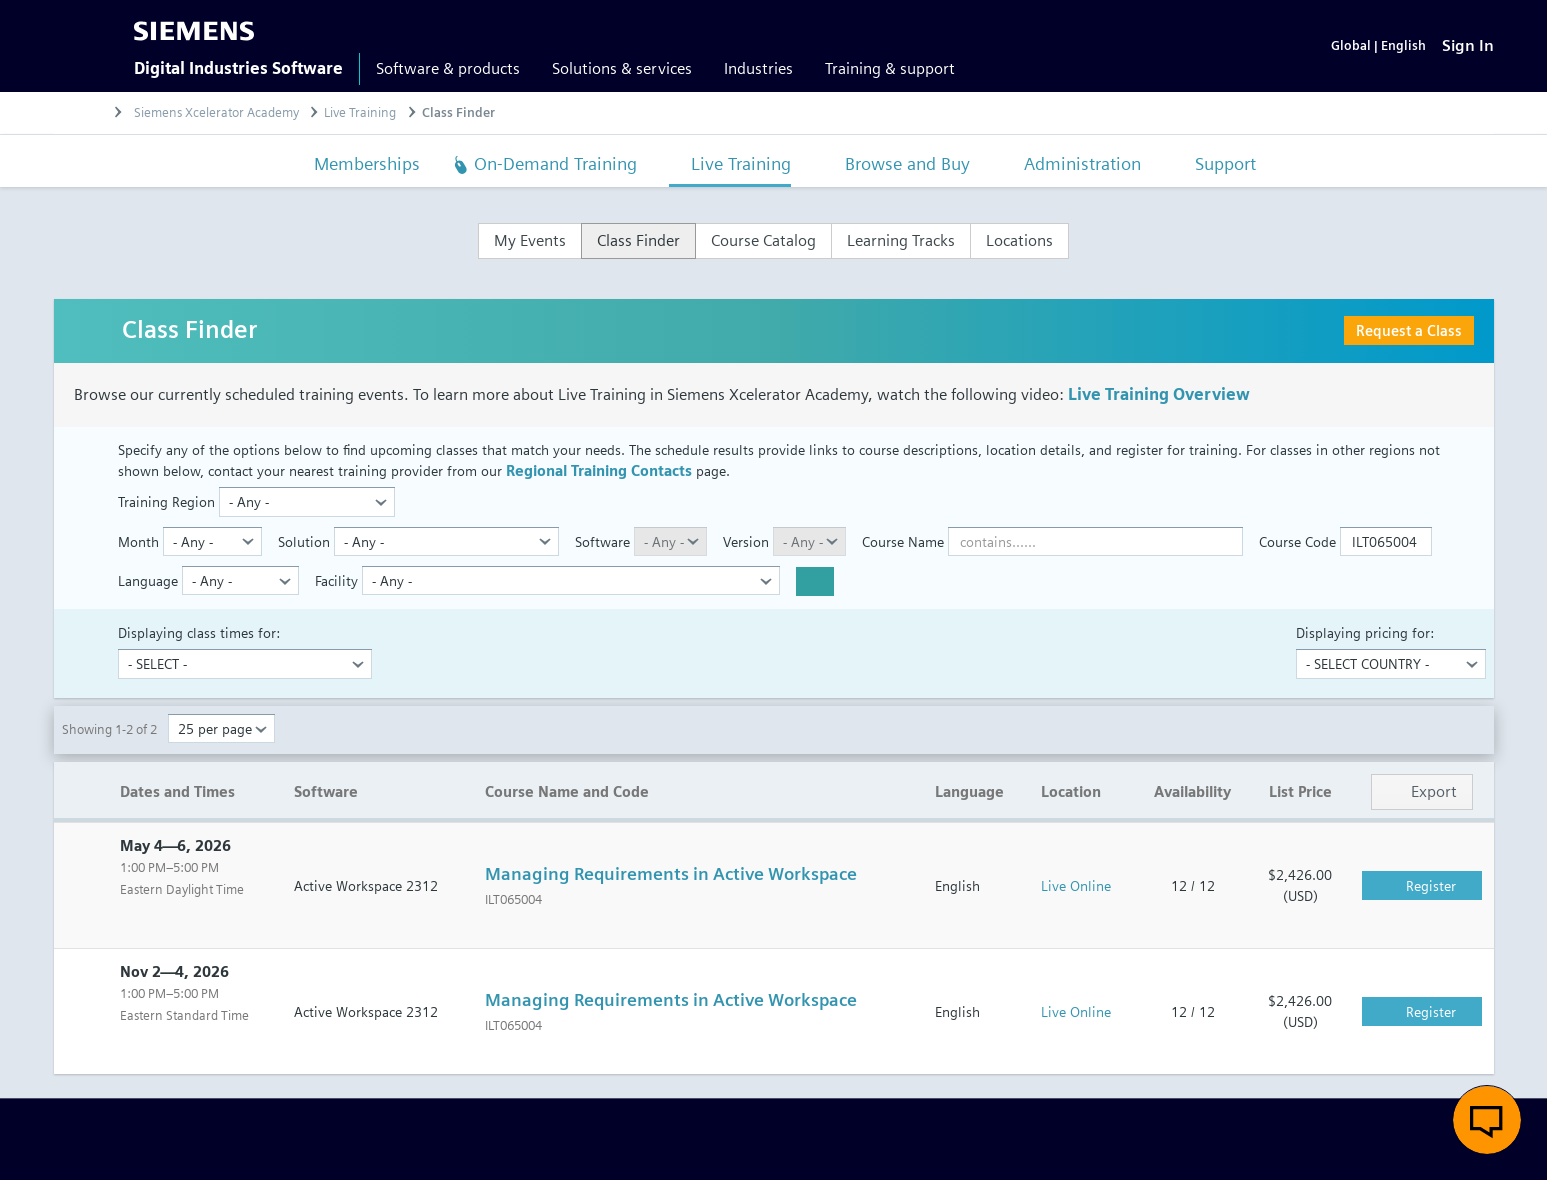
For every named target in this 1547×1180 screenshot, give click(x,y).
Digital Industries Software (238, 68)
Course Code (1297, 541)
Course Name (903, 541)
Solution (304, 541)
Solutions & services (622, 68)
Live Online (1076, 885)
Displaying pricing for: (1365, 632)
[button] (1487, 1120)
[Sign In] (1468, 45)
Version (746, 541)
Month (138, 541)
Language (148, 580)
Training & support (890, 68)
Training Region (166, 502)
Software (602, 541)
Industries (758, 68)
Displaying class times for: (199, 632)
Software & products (448, 68)
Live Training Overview (1159, 394)
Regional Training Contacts (599, 471)
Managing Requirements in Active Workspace (671, 874)
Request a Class (1409, 330)
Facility (336, 580)
